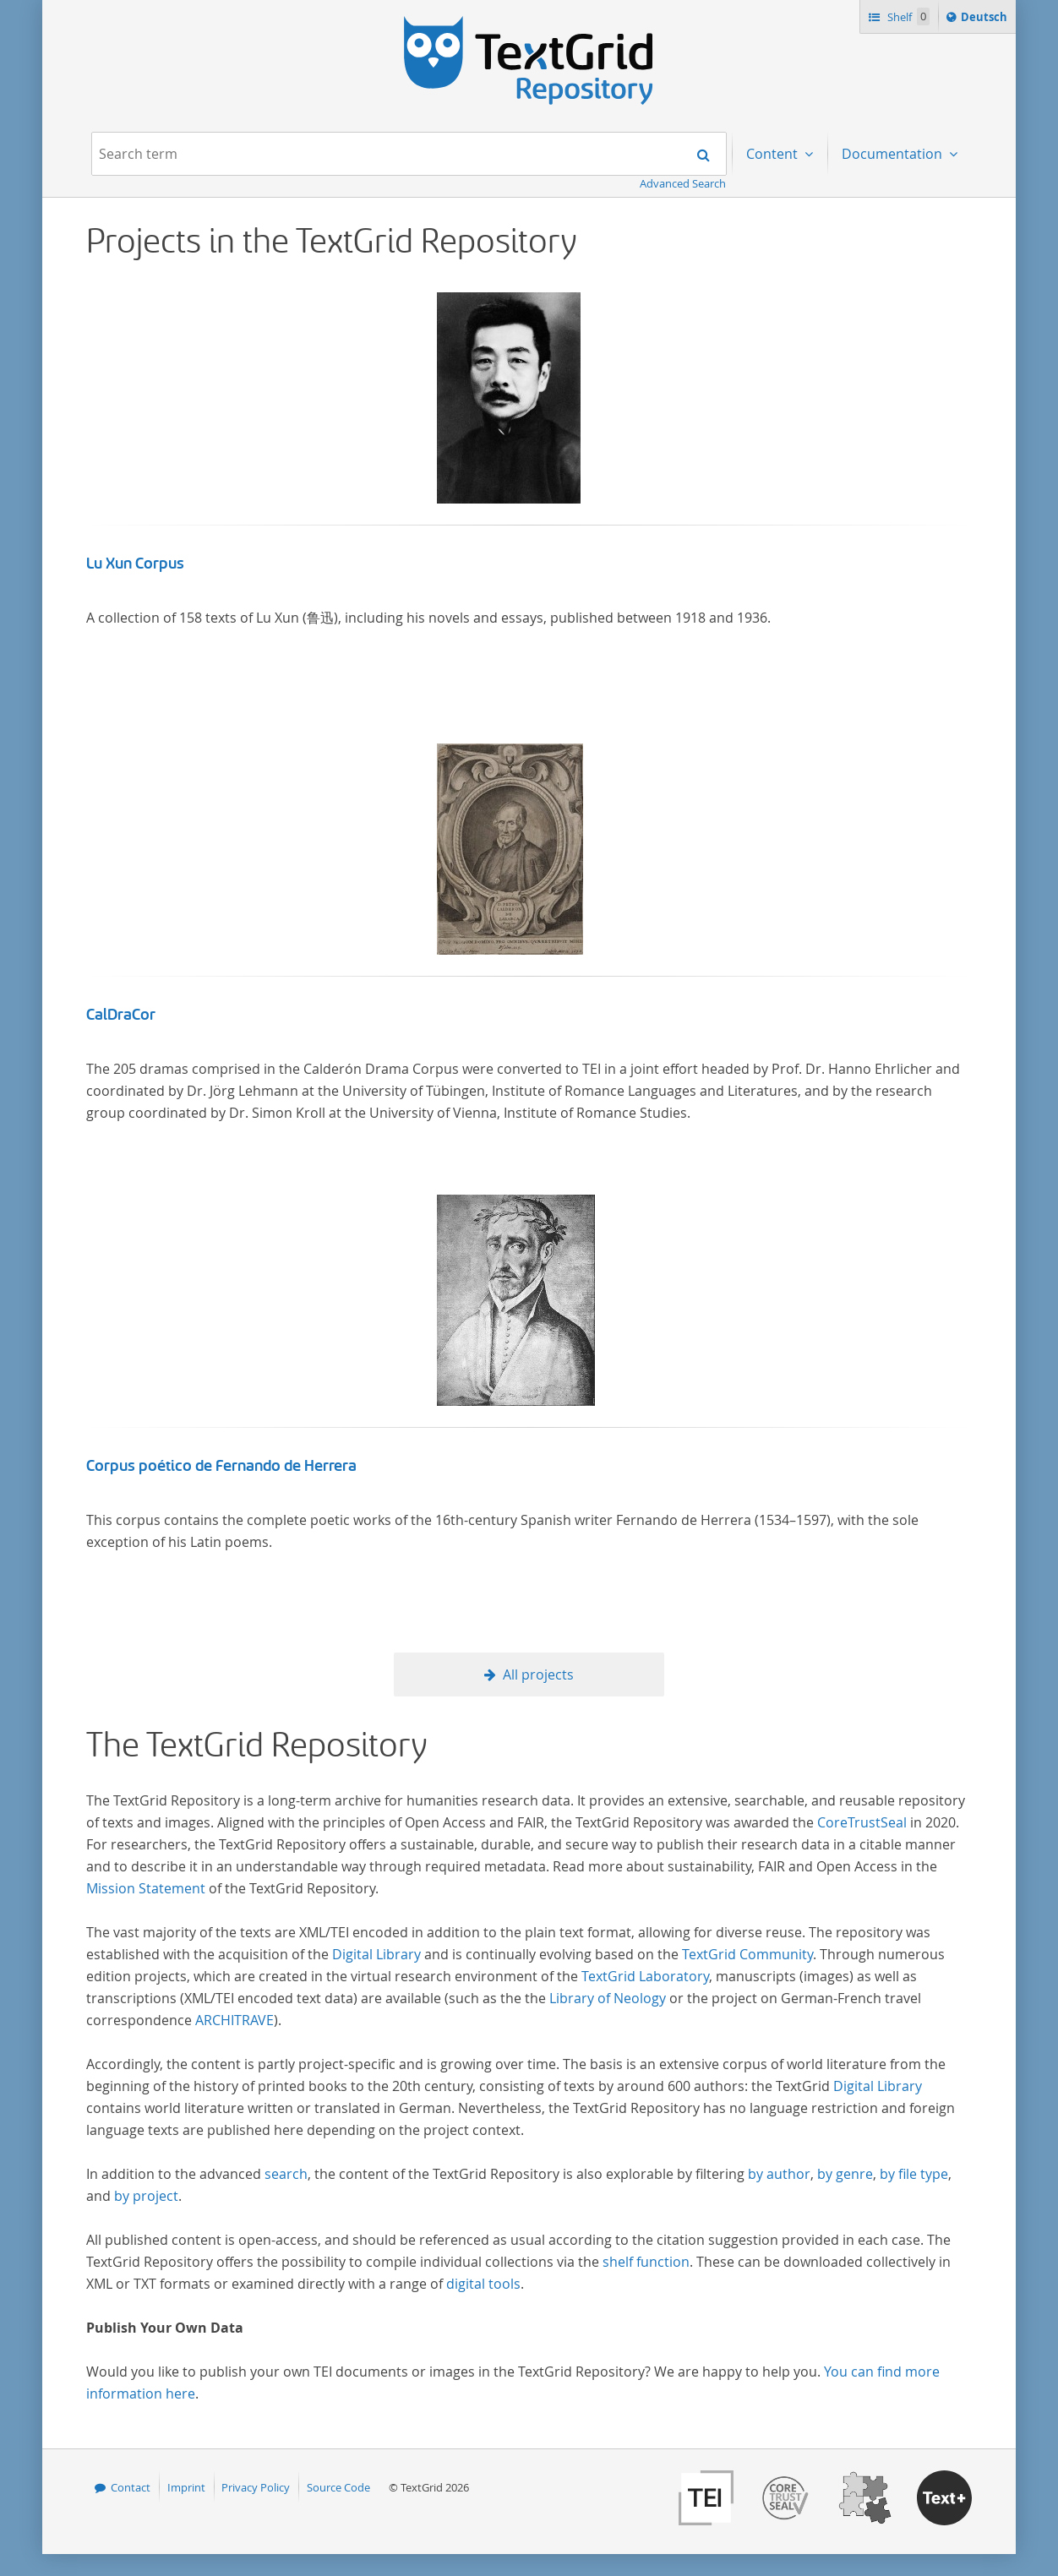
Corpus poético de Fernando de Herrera (221, 1466)
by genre (845, 2174)
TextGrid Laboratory (645, 1976)
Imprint (186, 2487)
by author (779, 2174)
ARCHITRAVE (234, 2020)
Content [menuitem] (773, 153)
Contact (130, 2487)
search (286, 2174)
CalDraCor (120, 1014)
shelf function (646, 2261)
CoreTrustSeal (862, 1822)
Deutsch (986, 19)
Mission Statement (145, 1888)
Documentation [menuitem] (894, 153)
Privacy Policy (255, 2487)
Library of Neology (607, 1998)
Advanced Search (683, 183)
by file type (914, 2174)
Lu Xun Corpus (135, 563)
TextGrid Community (747, 1954)
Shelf (907, 16)
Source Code (338, 2487)
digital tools (483, 2283)
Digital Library (376, 1954)
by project (146, 2196)
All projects (538, 1674)
